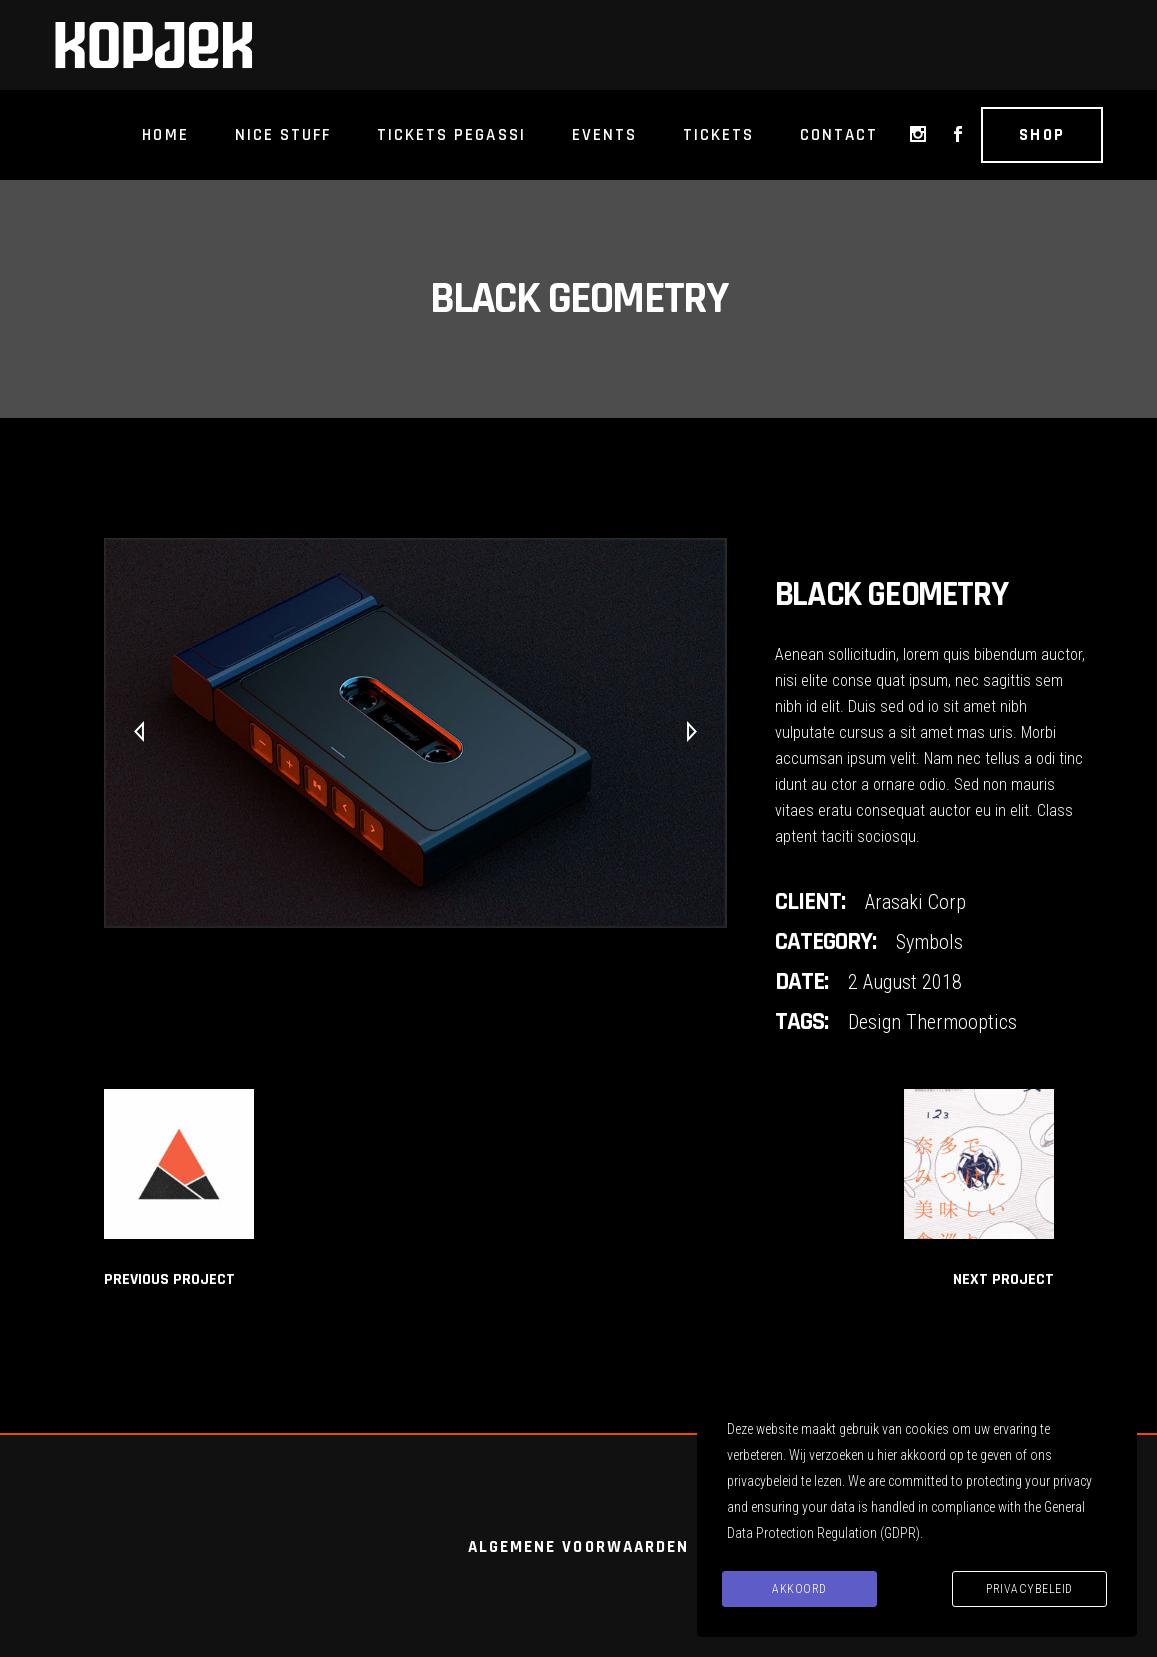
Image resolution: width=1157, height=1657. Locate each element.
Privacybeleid (1029, 1589)
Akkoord (799, 1589)
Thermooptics (961, 1022)
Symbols (929, 942)
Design (874, 1022)
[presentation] (139, 733)
